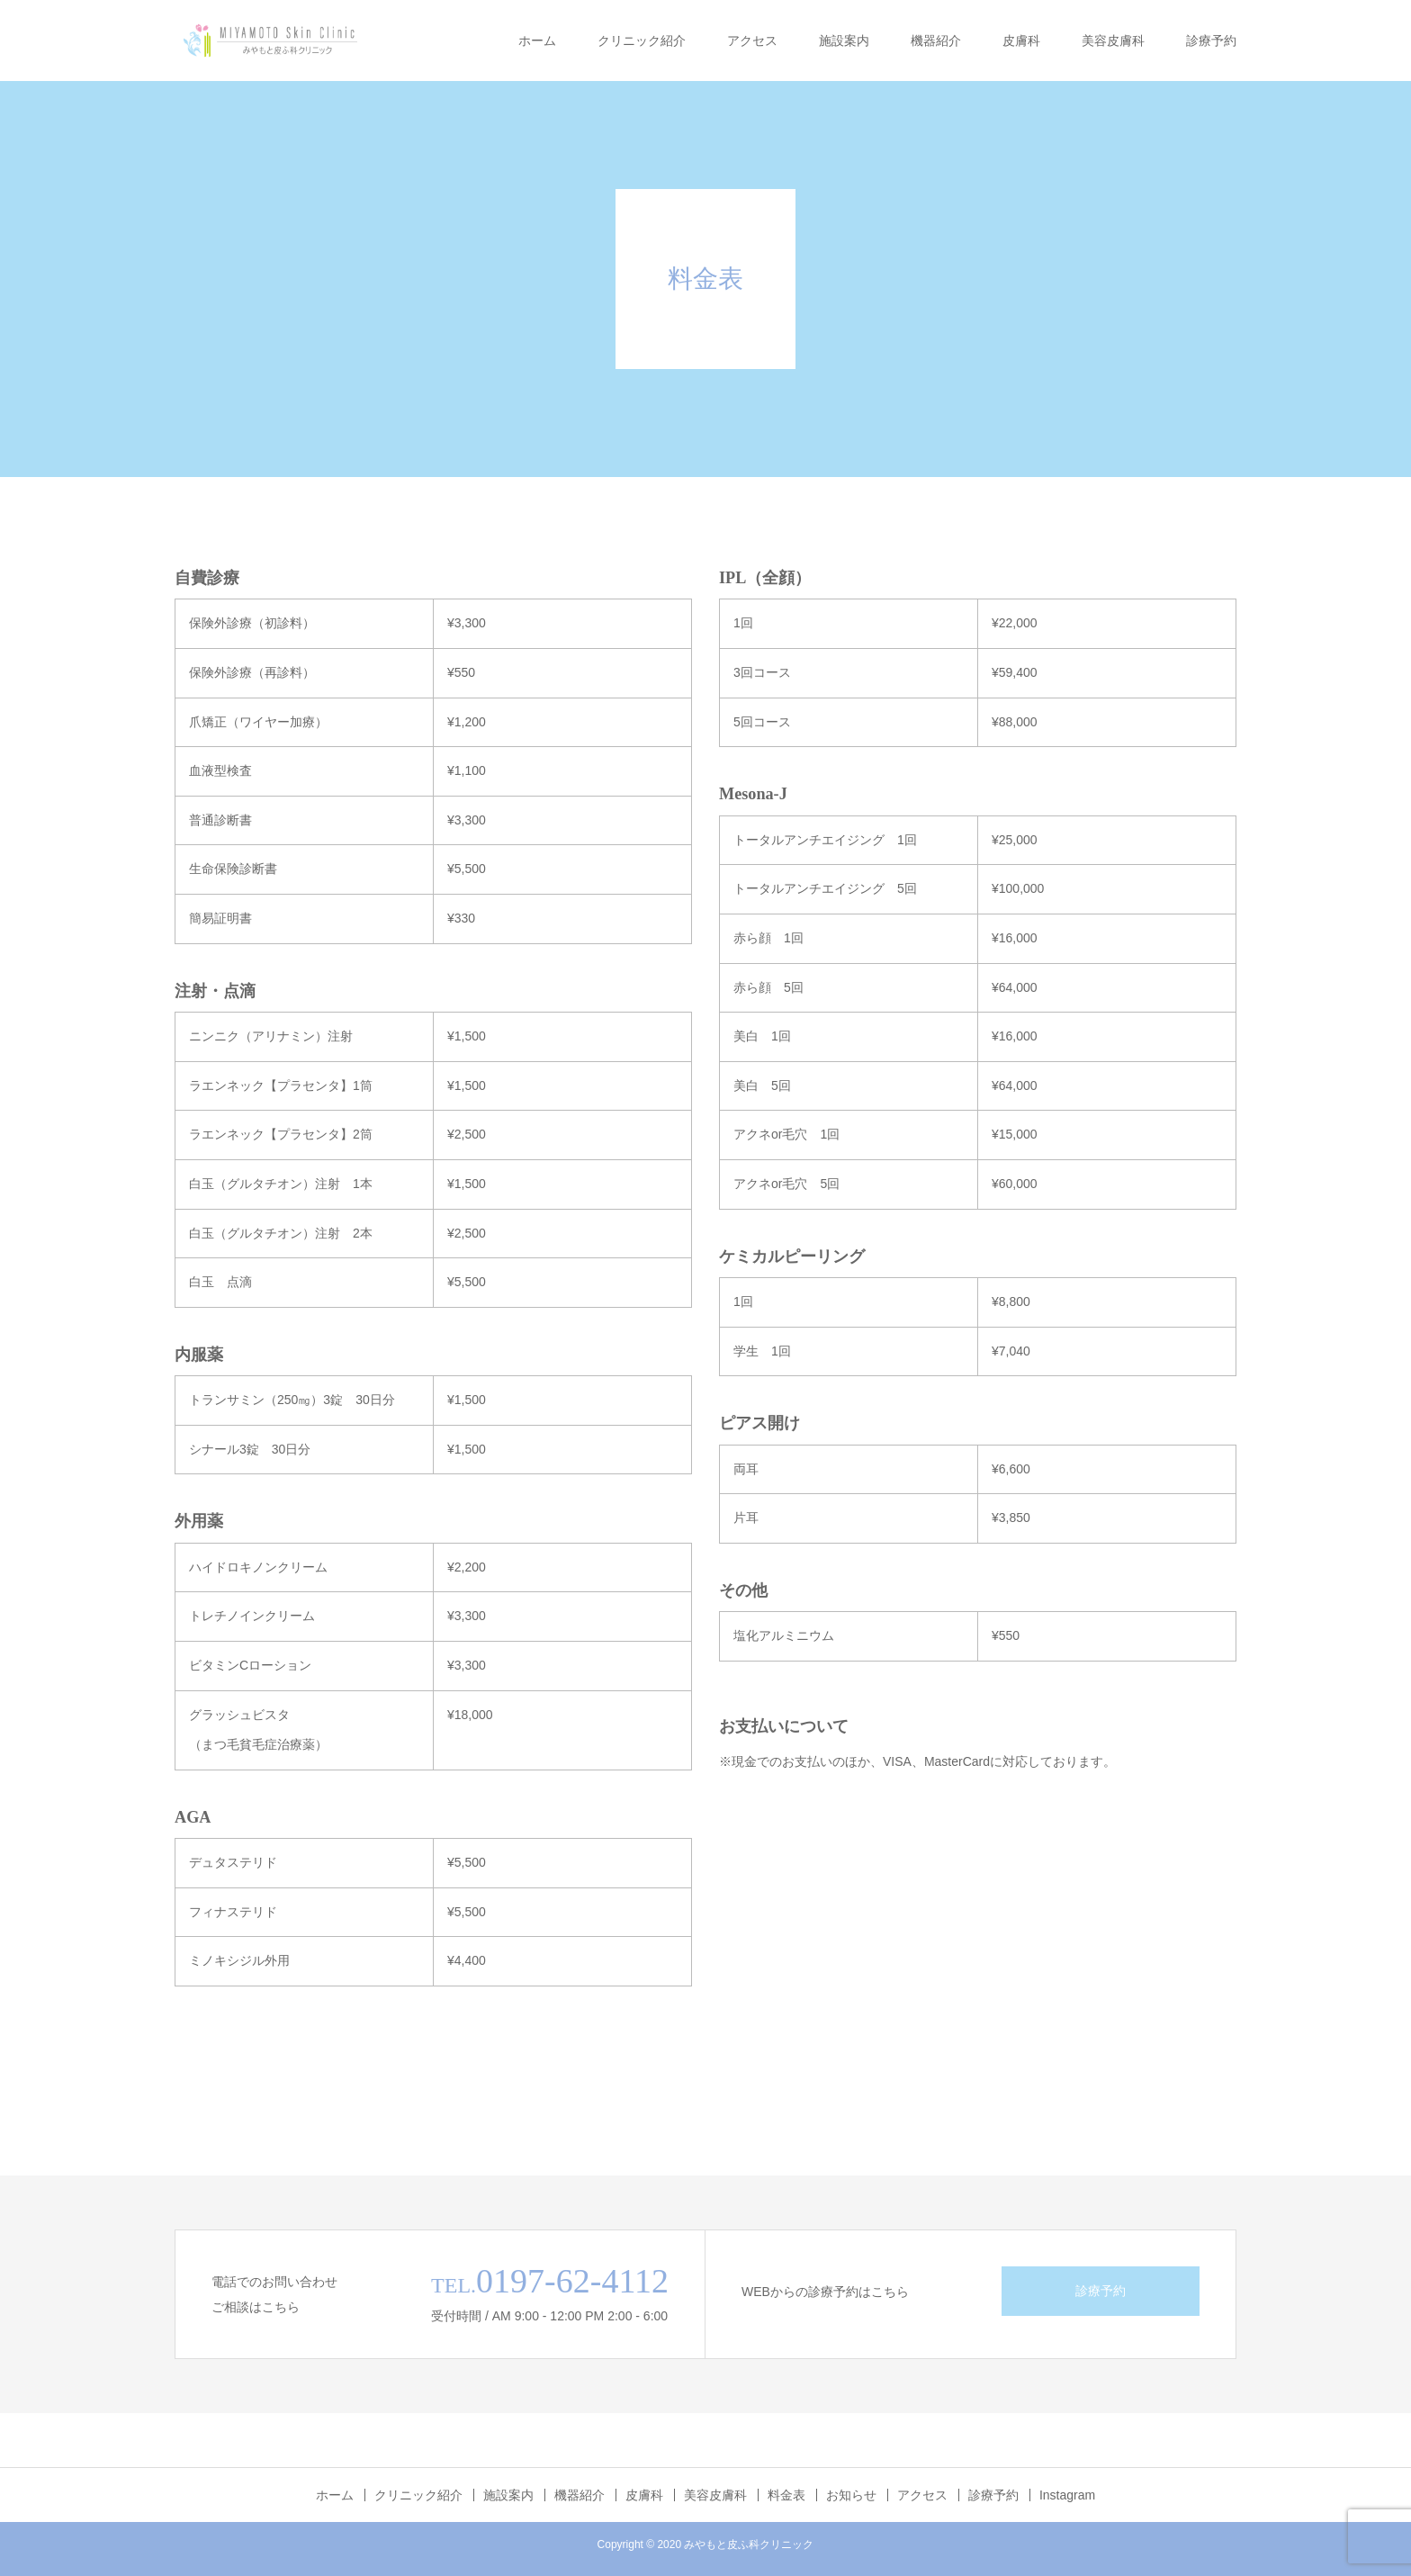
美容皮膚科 (1113, 40)
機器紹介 (936, 40)
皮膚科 (1021, 40)
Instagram (1067, 2495)
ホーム (537, 40)
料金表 (786, 2495)
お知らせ (851, 2495)
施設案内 (844, 40)
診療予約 (1211, 40)
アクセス (752, 40)
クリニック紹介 (642, 40)
